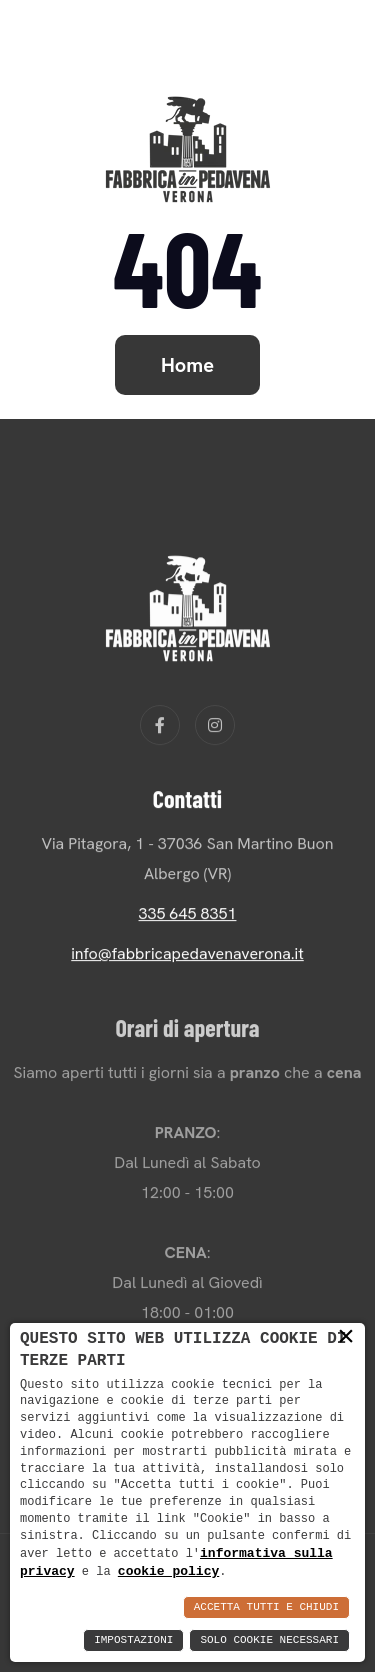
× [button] (346, 1337)
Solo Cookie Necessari (269, 1640)
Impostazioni (133, 1640)
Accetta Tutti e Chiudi (266, 1607)
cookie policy (168, 1571)
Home (187, 365)
